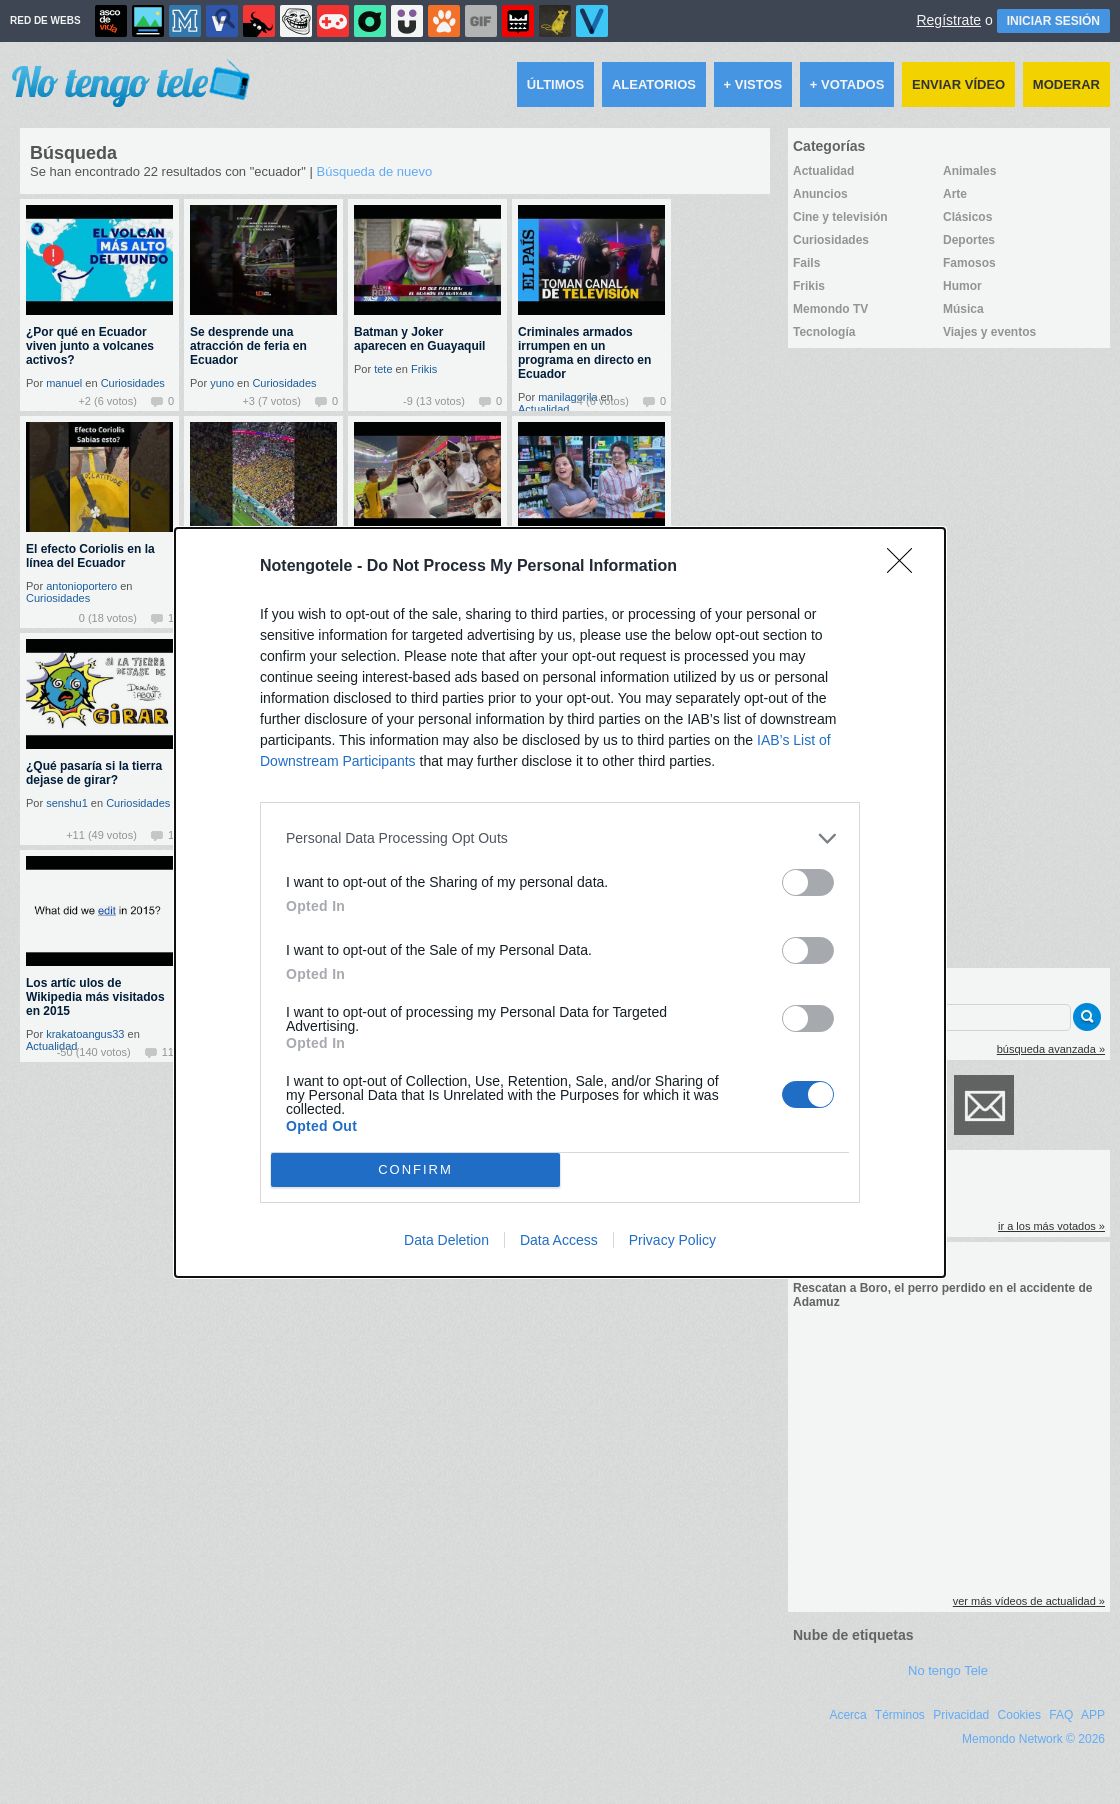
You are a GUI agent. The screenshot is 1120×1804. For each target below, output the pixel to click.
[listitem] (560, 838)
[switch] (808, 882)
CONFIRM (415, 1169)
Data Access (559, 1240)
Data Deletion (446, 1240)
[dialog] (560, 902)
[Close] (906, 567)
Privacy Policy (672, 1240)
